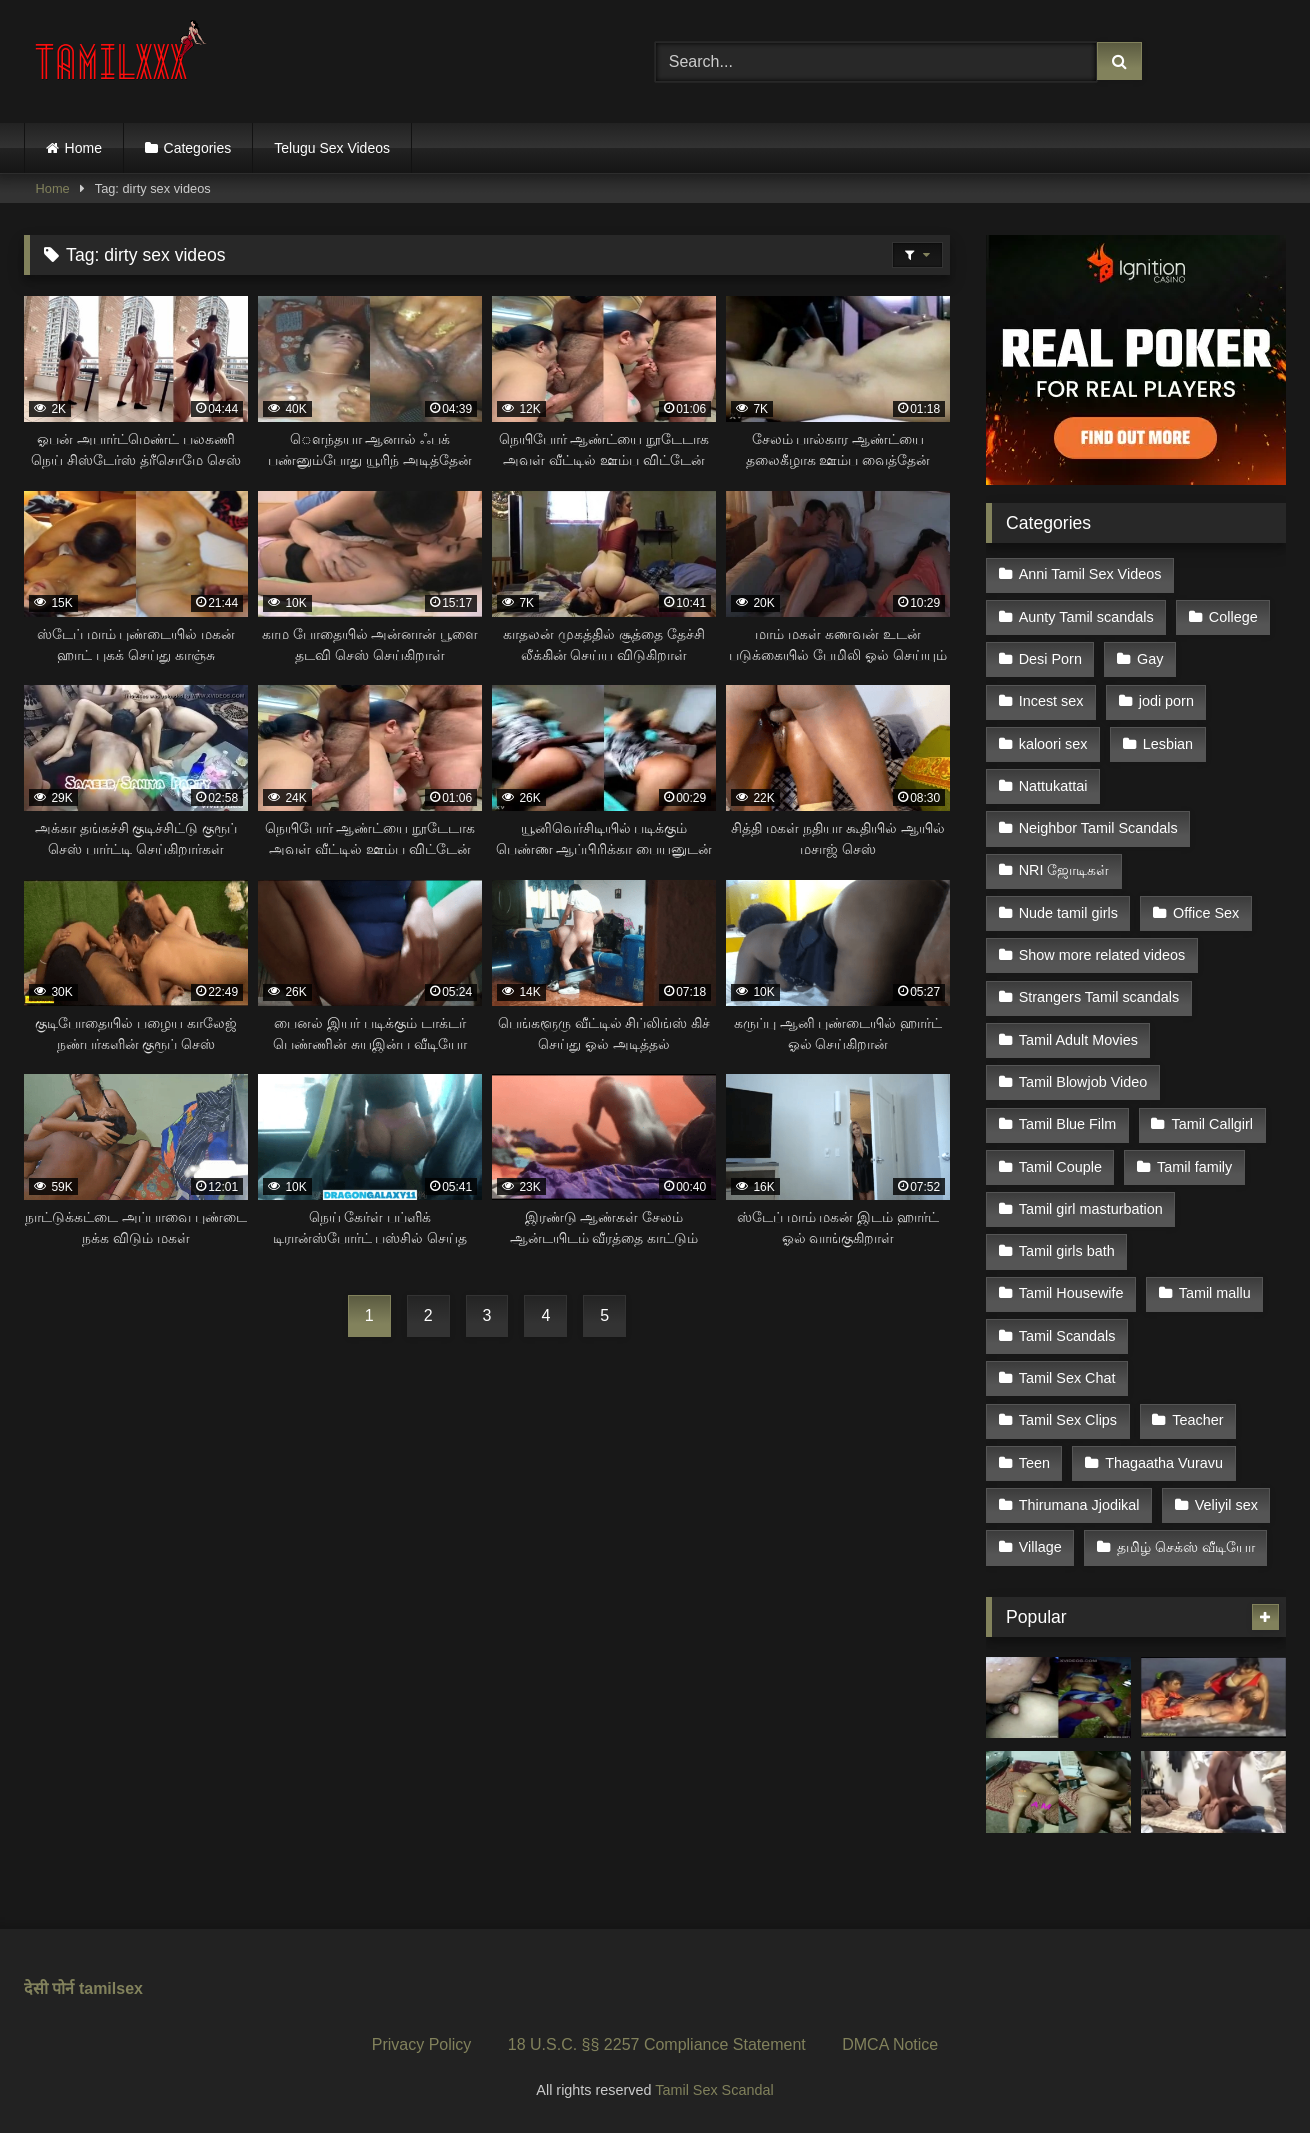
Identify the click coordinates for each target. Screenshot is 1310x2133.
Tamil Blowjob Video (1083, 1082)
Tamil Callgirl (1212, 1124)
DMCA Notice (890, 2044)
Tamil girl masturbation (1091, 1209)
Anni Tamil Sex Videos (1090, 574)
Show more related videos (1102, 955)
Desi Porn (1050, 659)
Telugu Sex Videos (332, 148)
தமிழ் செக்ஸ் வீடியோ (1186, 1547)
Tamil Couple (1060, 1167)
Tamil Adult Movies (1078, 1040)
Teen (1034, 1463)
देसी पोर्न (49, 1988)
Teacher (1197, 1420)
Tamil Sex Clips (1068, 1420)
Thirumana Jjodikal (1079, 1505)
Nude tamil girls (1068, 913)
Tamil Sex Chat (1067, 1378)
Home (83, 148)
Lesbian (1168, 744)
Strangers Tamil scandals (1099, 997)
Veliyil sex (1226, 1505)
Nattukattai (1053, 786)
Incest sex (1051, 701)
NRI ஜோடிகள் (1064, 870)
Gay (1150, 659)
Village (1040, 1547)
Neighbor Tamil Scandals (1098, 828)
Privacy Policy (422, 2044)
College (1233, 617)
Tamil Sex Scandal (714, 2090)
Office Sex (1206, 913)
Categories (198, 148)
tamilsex (111, 1988)
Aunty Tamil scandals (1086, 617)
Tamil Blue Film (1068, 1124)
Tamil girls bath (1067, 1251)
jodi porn (1166, 701)
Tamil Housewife (1071, 1293)
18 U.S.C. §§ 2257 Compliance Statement (657, 2044)
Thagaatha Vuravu (1164, 1463)
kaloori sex (1053, 744)
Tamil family (1194, 1167)
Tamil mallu (1215, 1293)
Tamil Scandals (1067, 1336)
